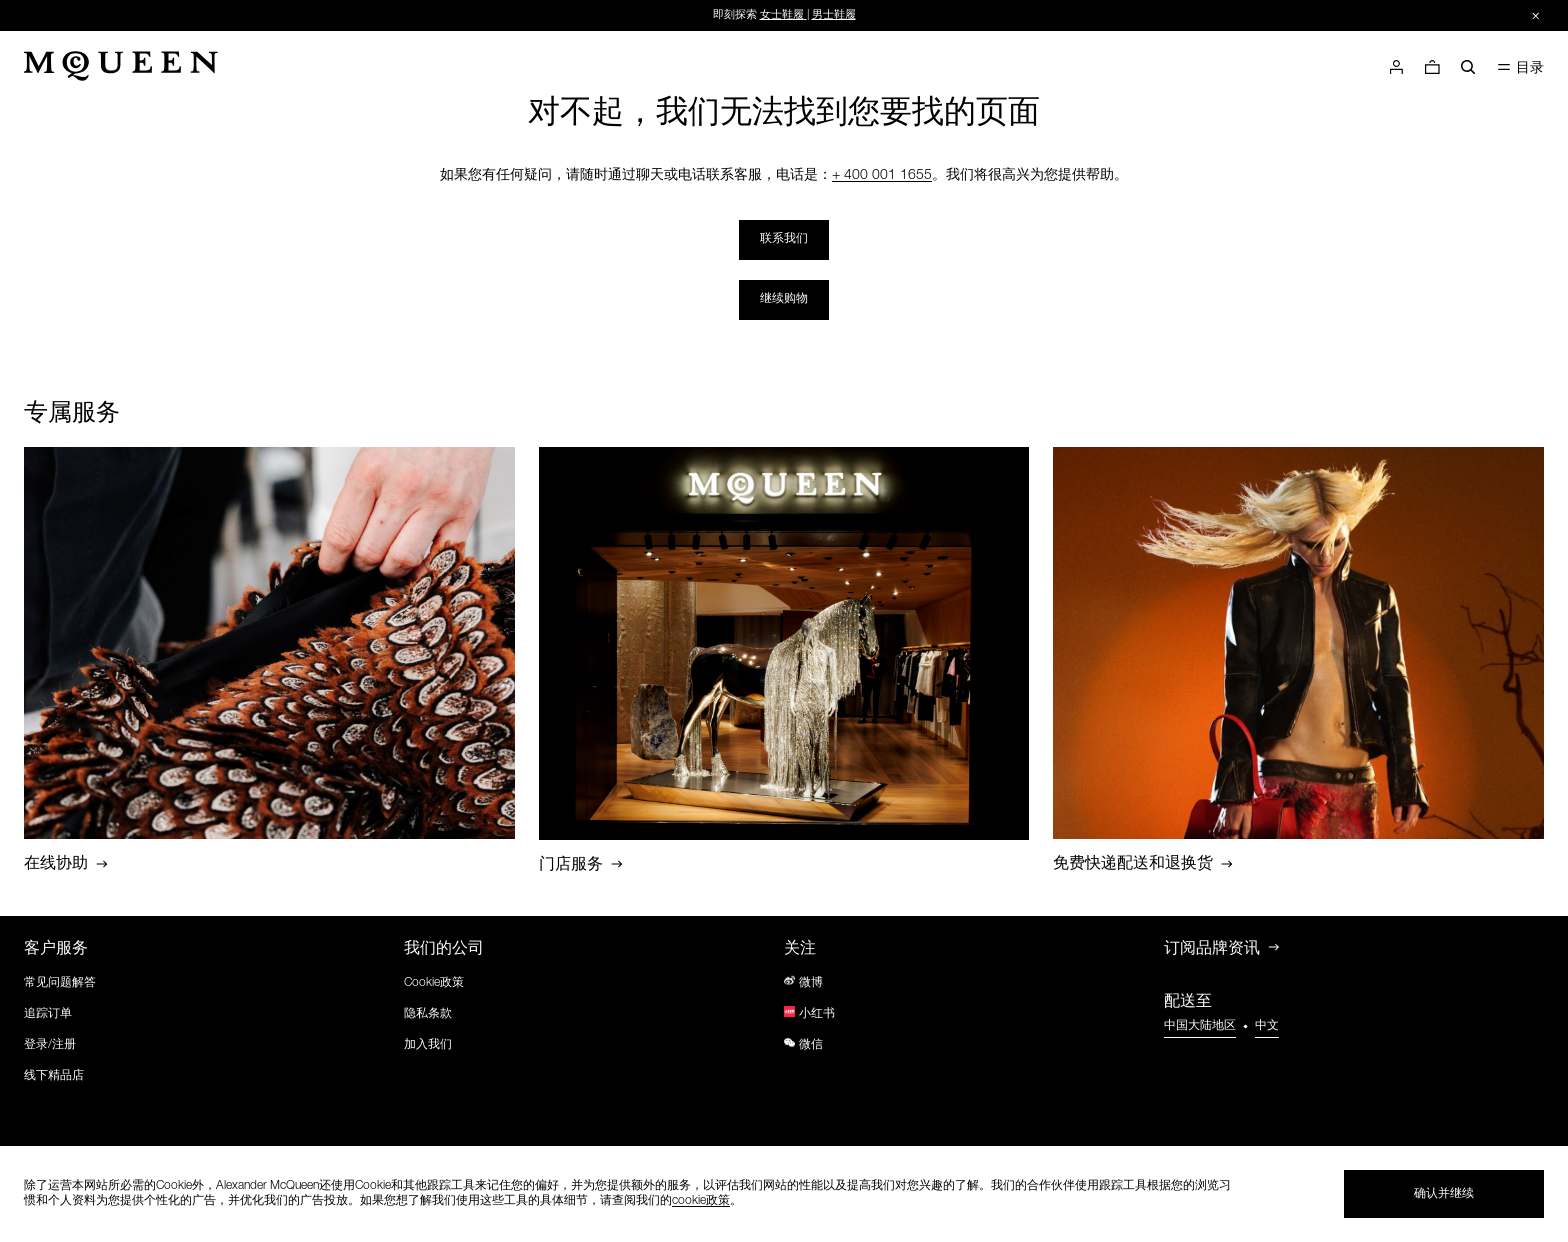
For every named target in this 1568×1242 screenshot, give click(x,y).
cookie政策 (701, 1201)
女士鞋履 (782, 15)
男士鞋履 (834, 15)
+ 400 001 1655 (882, 176)
